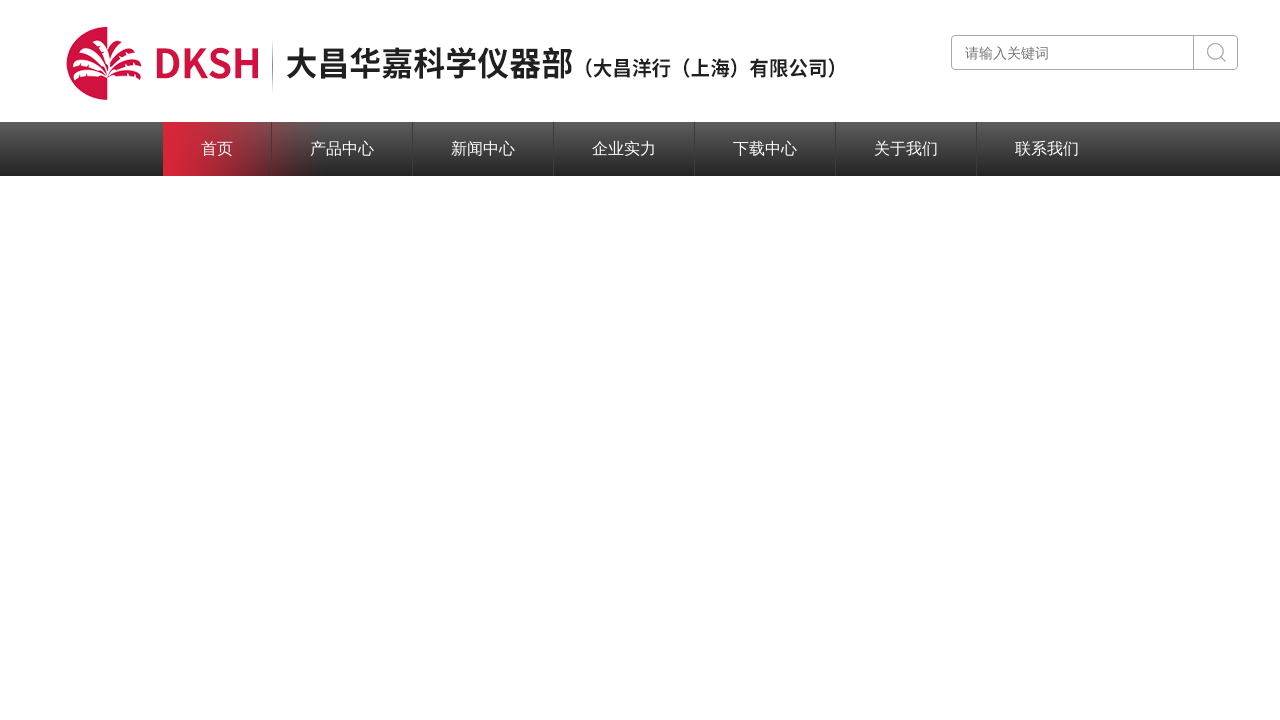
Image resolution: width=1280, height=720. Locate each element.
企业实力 (624, 148)
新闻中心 (483, 148)
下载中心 (765, 148)
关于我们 (906, 148)
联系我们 (1047, 148)
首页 (217, 148)
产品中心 (342, 148)
